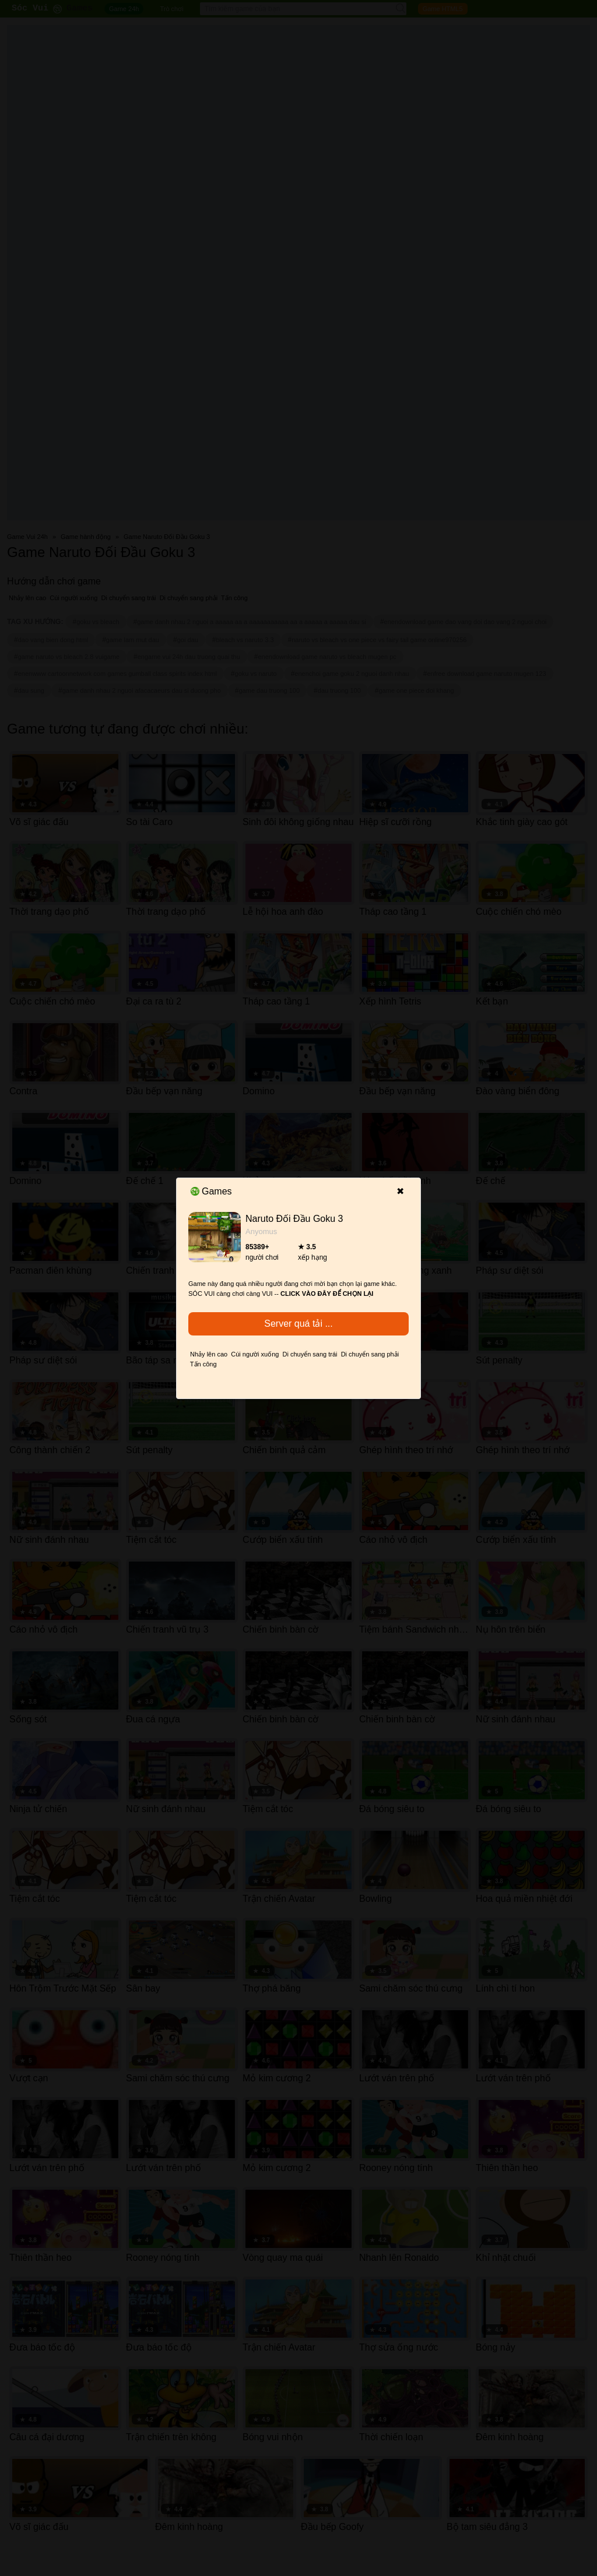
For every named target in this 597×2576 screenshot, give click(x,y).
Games (211, 1191)
